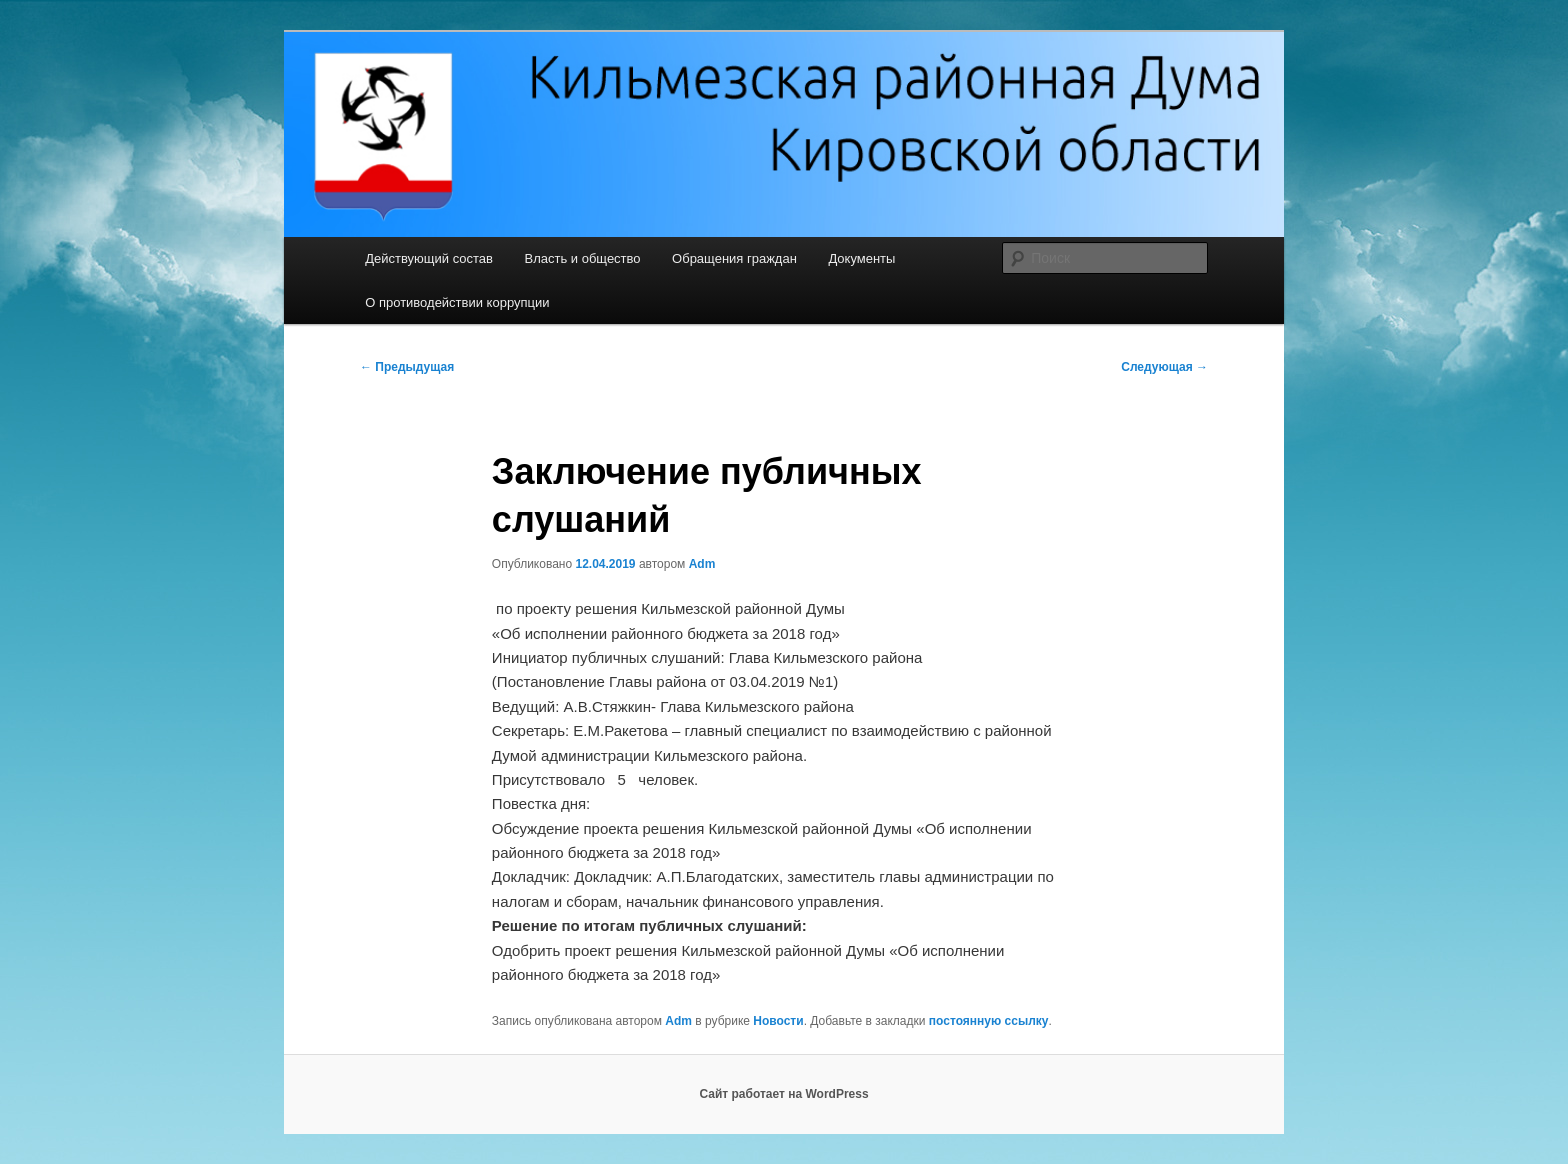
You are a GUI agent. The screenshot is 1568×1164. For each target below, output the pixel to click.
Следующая (1164, 367)
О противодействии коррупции (457, 302)
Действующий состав (429, 258)
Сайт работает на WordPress (783, 1094)
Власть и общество (582, 258)
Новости (778, 1021)
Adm (702, 564)
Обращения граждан (734, 258)
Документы (861, 258)
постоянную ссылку (989, 1021)
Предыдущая (407, 367)
